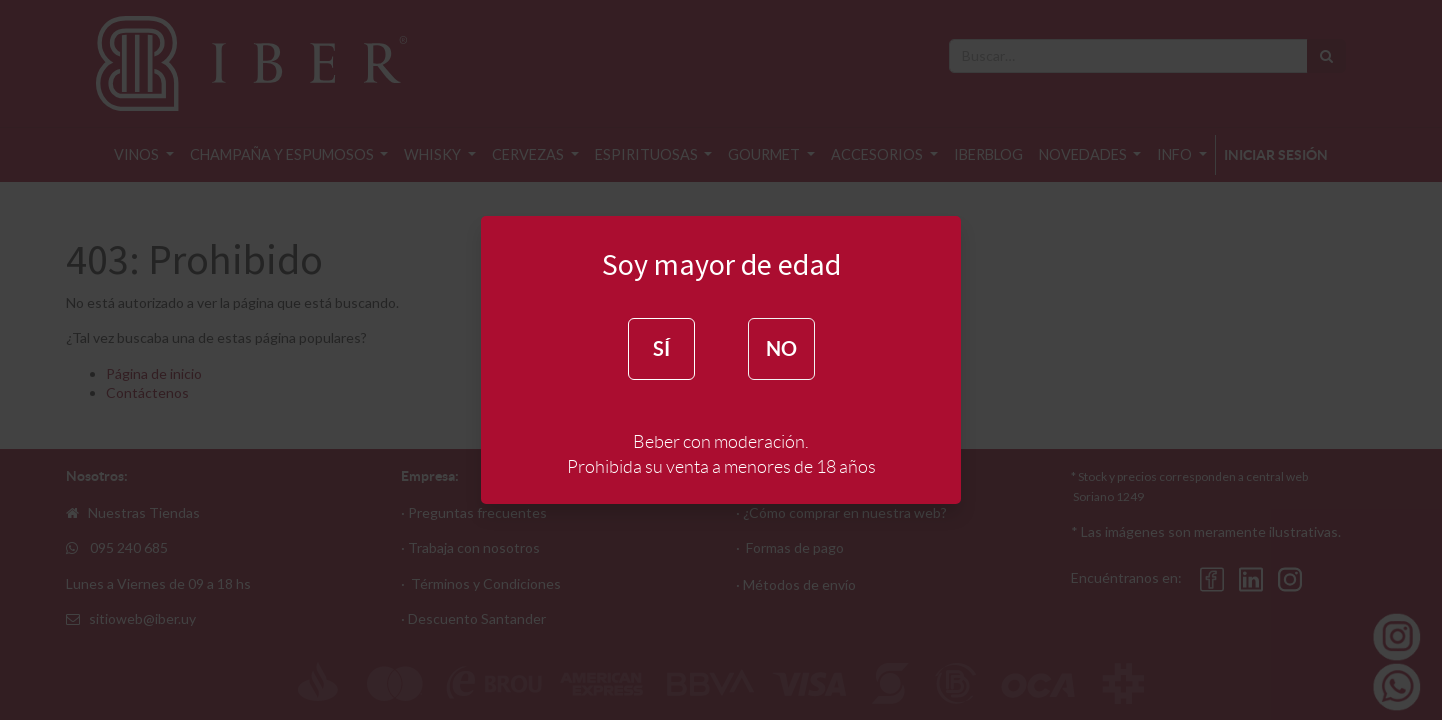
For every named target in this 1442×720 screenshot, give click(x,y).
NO (781, 348)
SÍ (661, 348)
